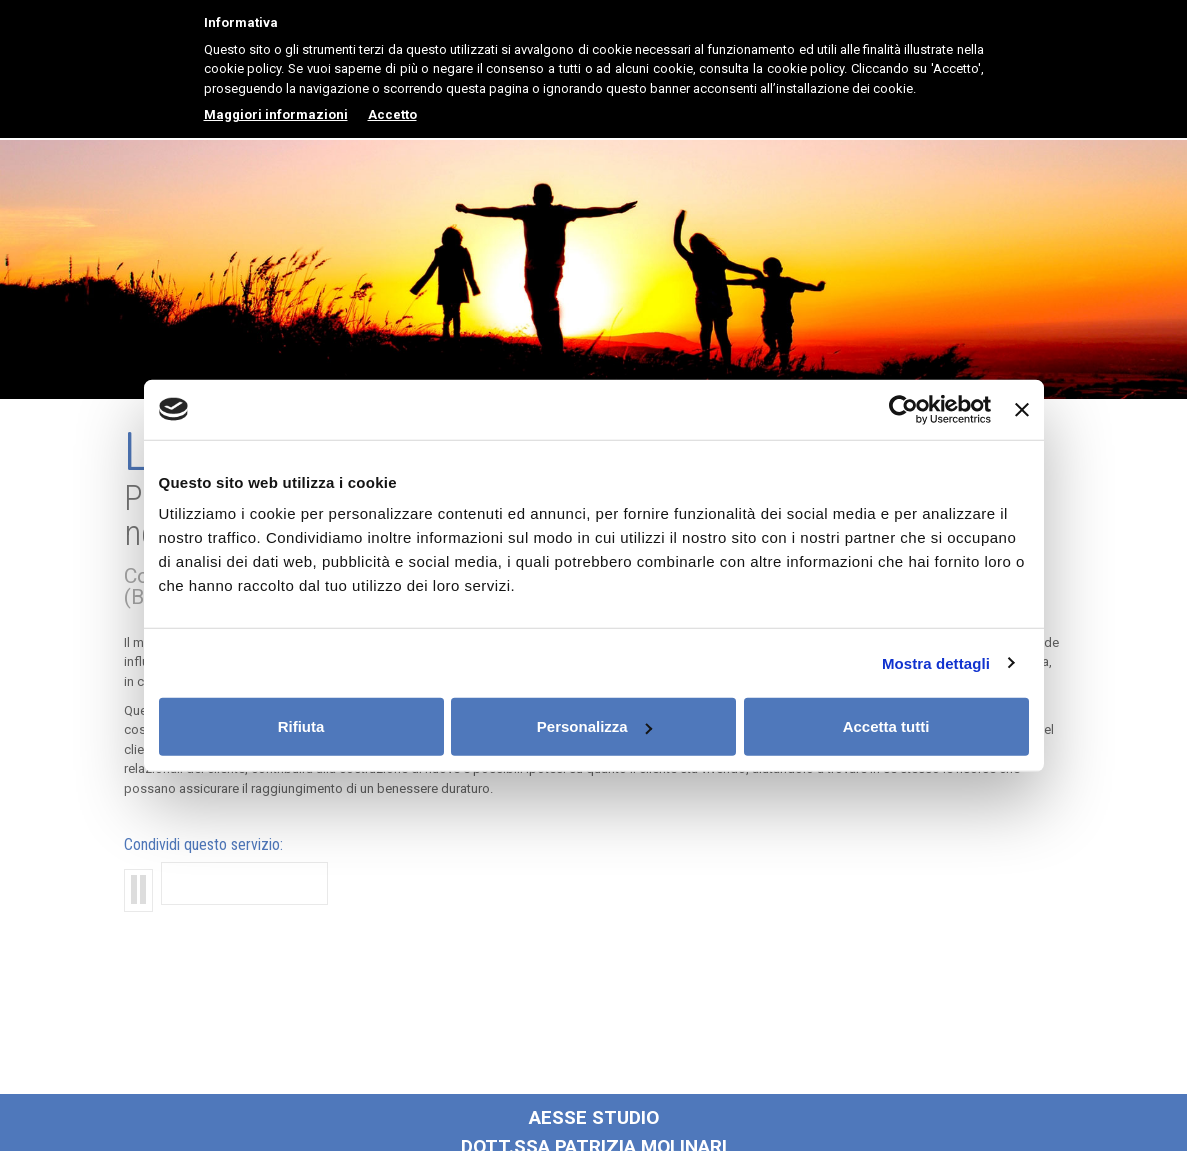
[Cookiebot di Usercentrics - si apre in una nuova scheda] (903, 409)
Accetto (392, 114)
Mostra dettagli (936, 662)
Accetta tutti (886, 726)
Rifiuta (301, 726)
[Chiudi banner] (1022, 409)
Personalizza (594, 726)
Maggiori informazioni (276, 114)
